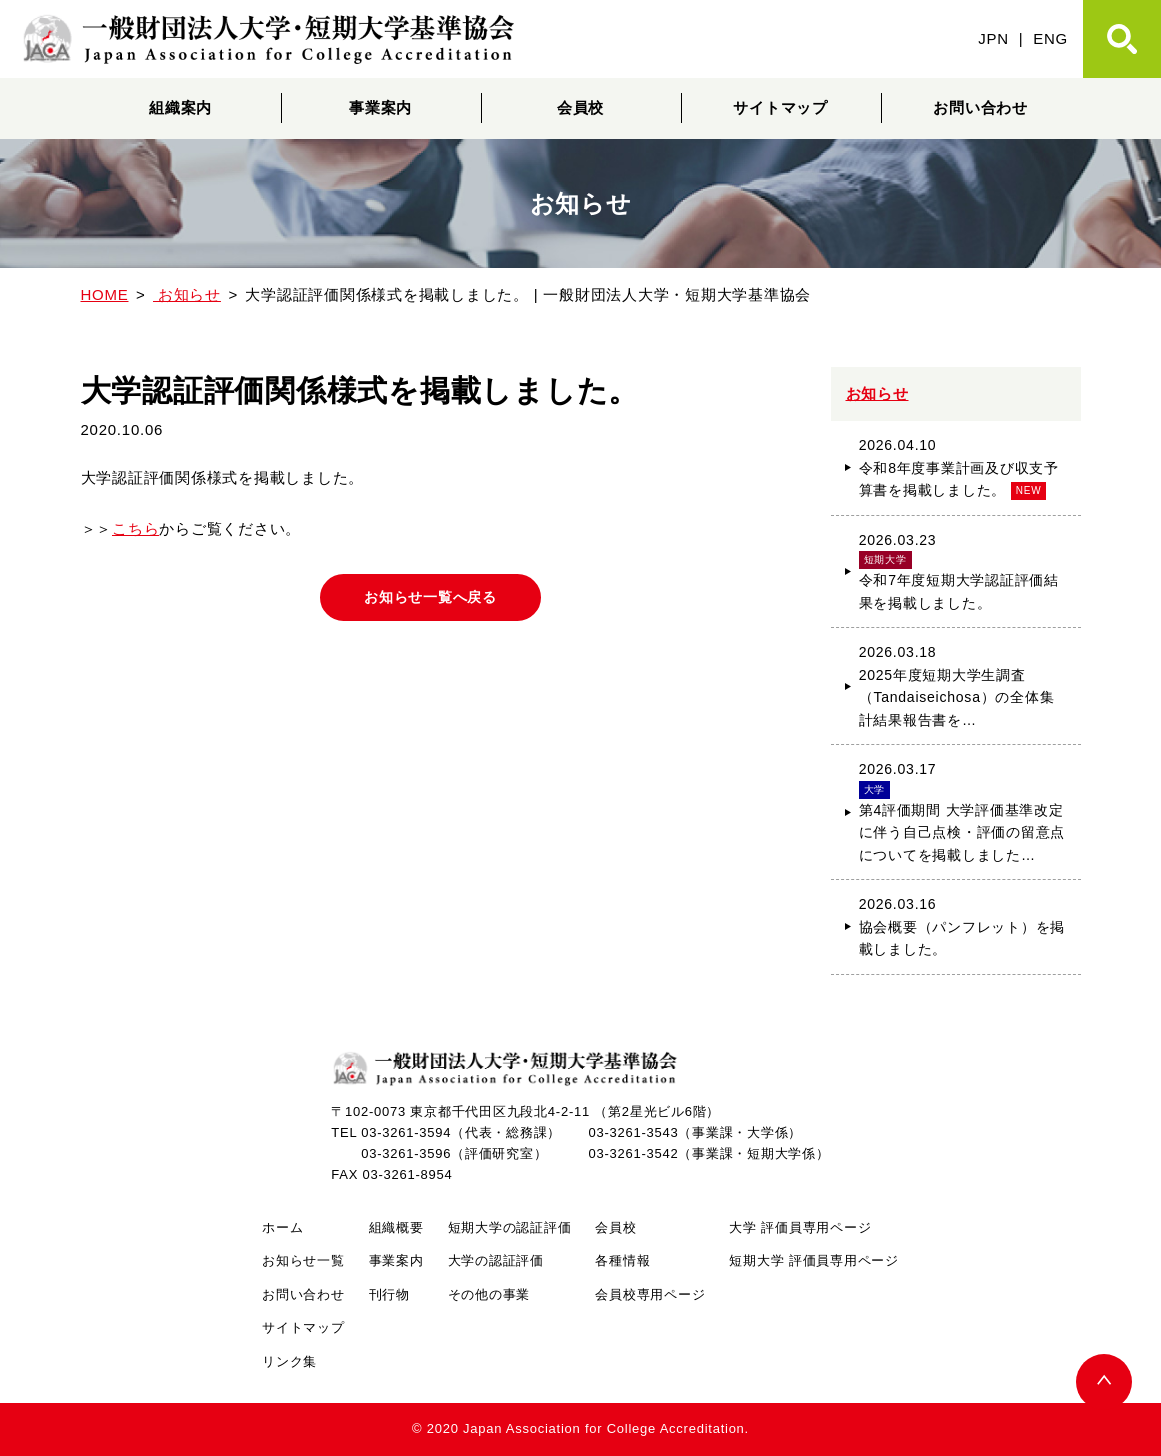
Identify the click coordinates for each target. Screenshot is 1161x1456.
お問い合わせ (980, 107)
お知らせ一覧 (303, 1260)
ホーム (282, 1227)
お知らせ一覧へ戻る (430, 598)
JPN (993, 38)
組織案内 (180, 107)
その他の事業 (489, 1294)
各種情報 (622, 1260)
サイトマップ (780, 107)
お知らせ (877, 393)
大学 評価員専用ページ (800, 1227)
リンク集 (289, 1361)
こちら (135, 528)
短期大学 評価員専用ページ (813, 1260)
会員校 (580, 107)
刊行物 (389, 1294)
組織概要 (396, 1227)
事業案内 (380, 107)
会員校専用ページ (650, 1294)
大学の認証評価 (496, 1260)
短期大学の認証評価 (510, 1227)
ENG (1050, 38)
